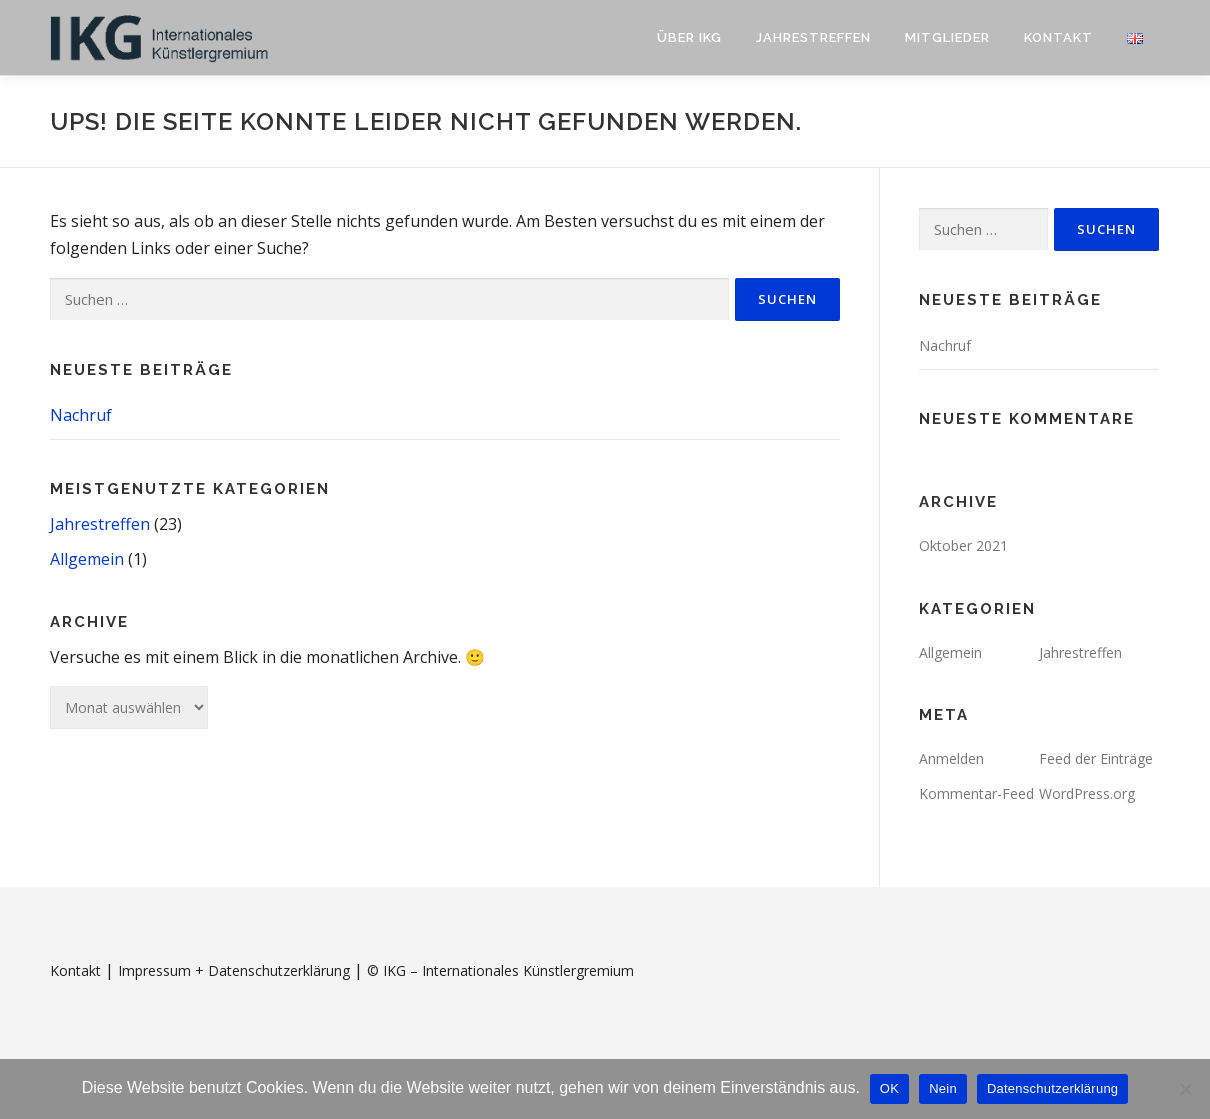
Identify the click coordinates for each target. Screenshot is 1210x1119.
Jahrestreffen (813, 37)
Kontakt (1058, 37)
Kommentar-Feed (976, 793)
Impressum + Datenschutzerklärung (234, 970)
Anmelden (951, 758)
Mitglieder (947, 37)
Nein (943, 1088)
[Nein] (1185, 1089)
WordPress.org (1087, 793)
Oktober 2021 (963, 545)
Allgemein (87, 559)
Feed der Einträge (1096, 758)
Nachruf (81, 415)
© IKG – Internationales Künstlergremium (500, 970)
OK (889, 1088)
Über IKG (689, 37)
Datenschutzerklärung (1052, 1088)
